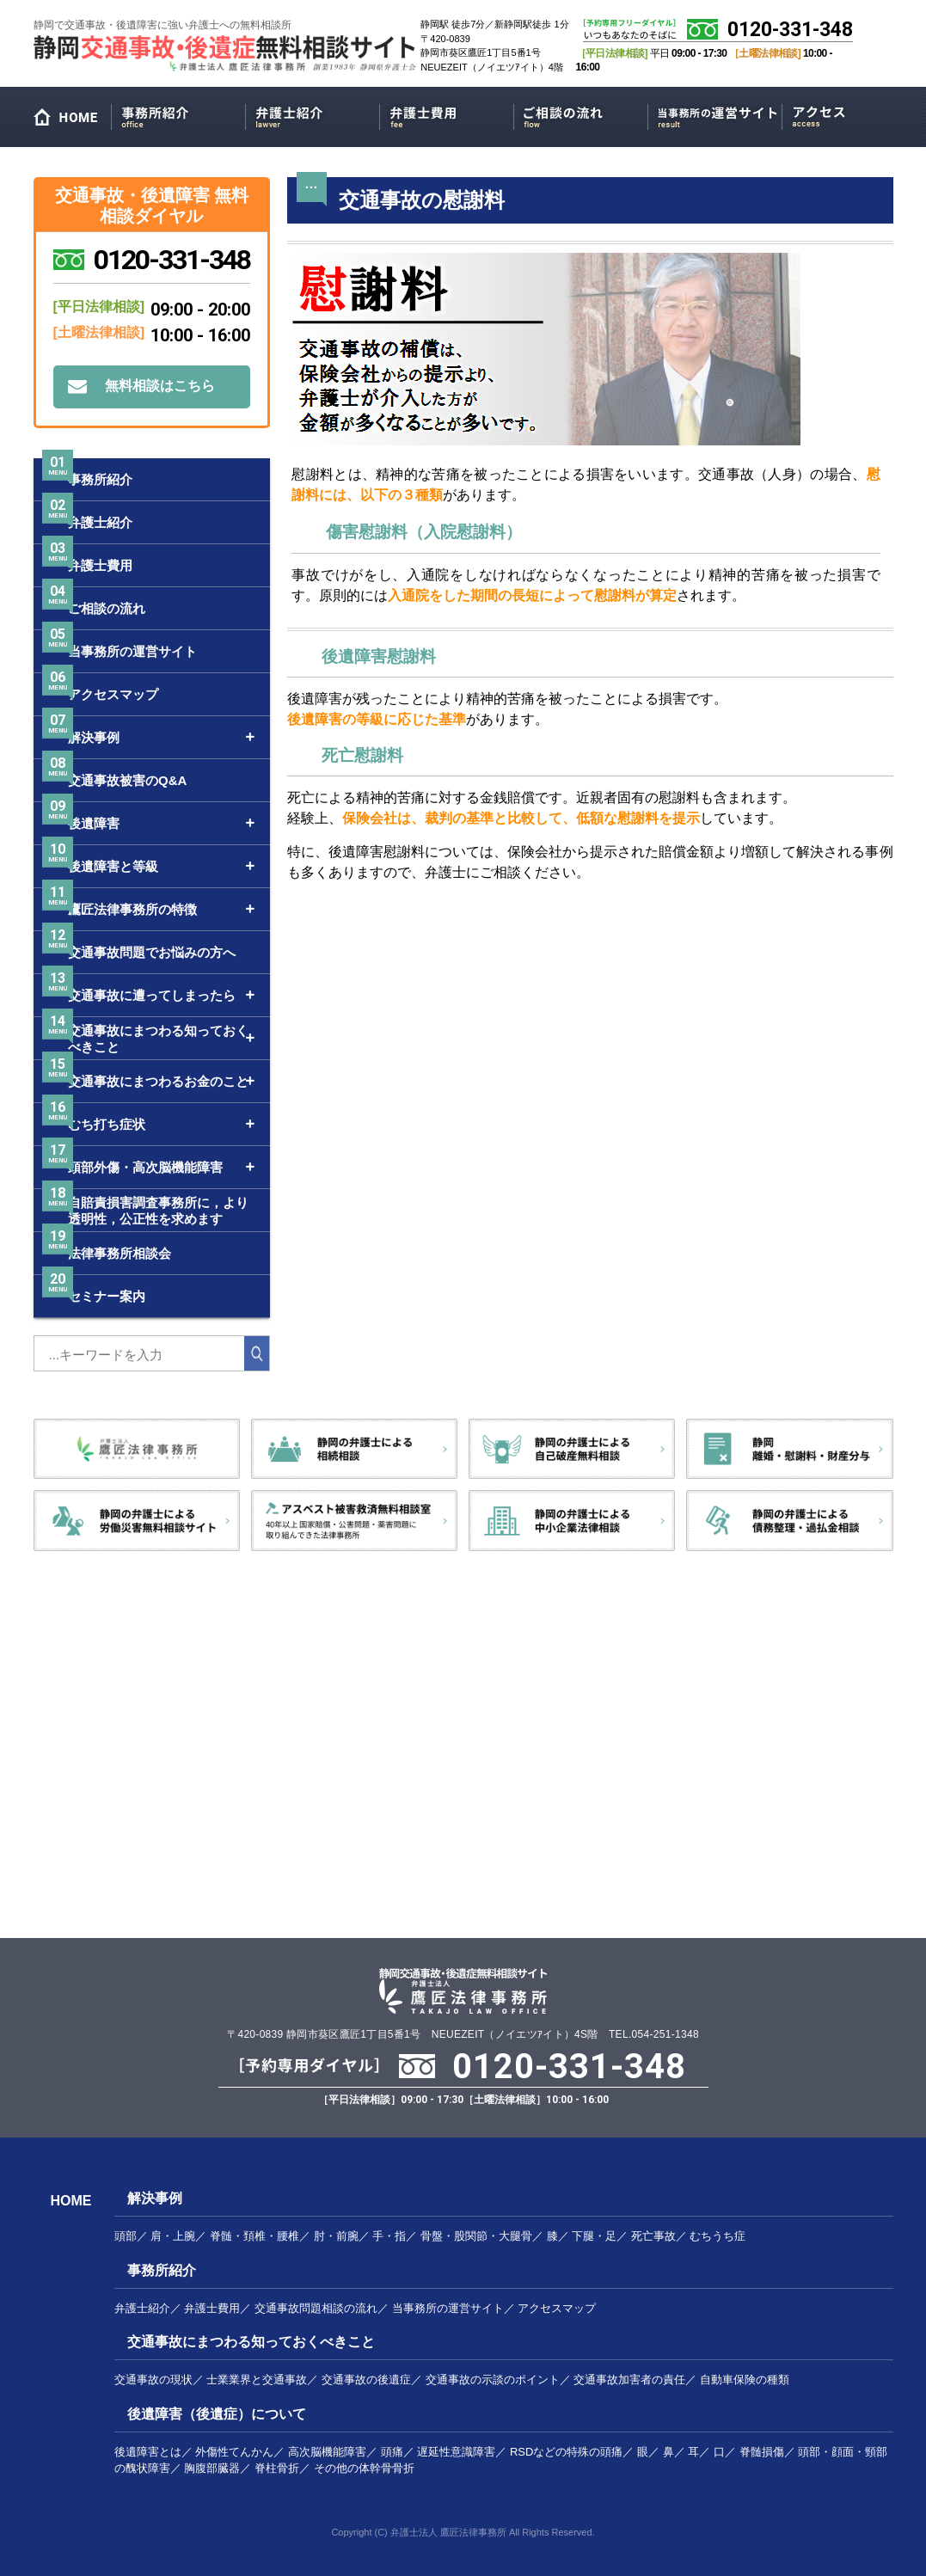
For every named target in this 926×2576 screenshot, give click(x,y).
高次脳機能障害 (327, 2451)
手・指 (389, 2235)
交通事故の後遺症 (366, 2379)
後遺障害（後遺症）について (216, 2414)
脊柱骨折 (276, 2468)
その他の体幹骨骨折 (364, 2468)
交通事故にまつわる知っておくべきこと (251, 2341)
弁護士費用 (446, 114)
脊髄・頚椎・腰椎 (254, 2235)
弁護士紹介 (312, 114)
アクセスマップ (849, 114)
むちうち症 (717, 2235)
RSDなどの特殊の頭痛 (566, 2451)
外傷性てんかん (234, 2451)
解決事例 (154, 2198)
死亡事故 (653, 2235)
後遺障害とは (147, 2451)
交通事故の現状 (153, 2379)
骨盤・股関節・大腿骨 (476, 2235)
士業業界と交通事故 (256, 2379)
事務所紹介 (178, 114)
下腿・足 (594, 2235)
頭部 (125, 2235)
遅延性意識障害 (456, 2451)
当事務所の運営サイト (715, 114)
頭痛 (392, 2451)
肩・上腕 (172, 2235)
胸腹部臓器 (212, 2468)
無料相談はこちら (160, 385)
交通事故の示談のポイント (493, 2379)
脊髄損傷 (761, 2451)
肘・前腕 (336, 2235)
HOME (72, 121)
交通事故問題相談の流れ (315, 2308)
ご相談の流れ (580, 114)
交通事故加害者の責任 (629, 2379)
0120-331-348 (790, 29)
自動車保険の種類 (744, 2379)
